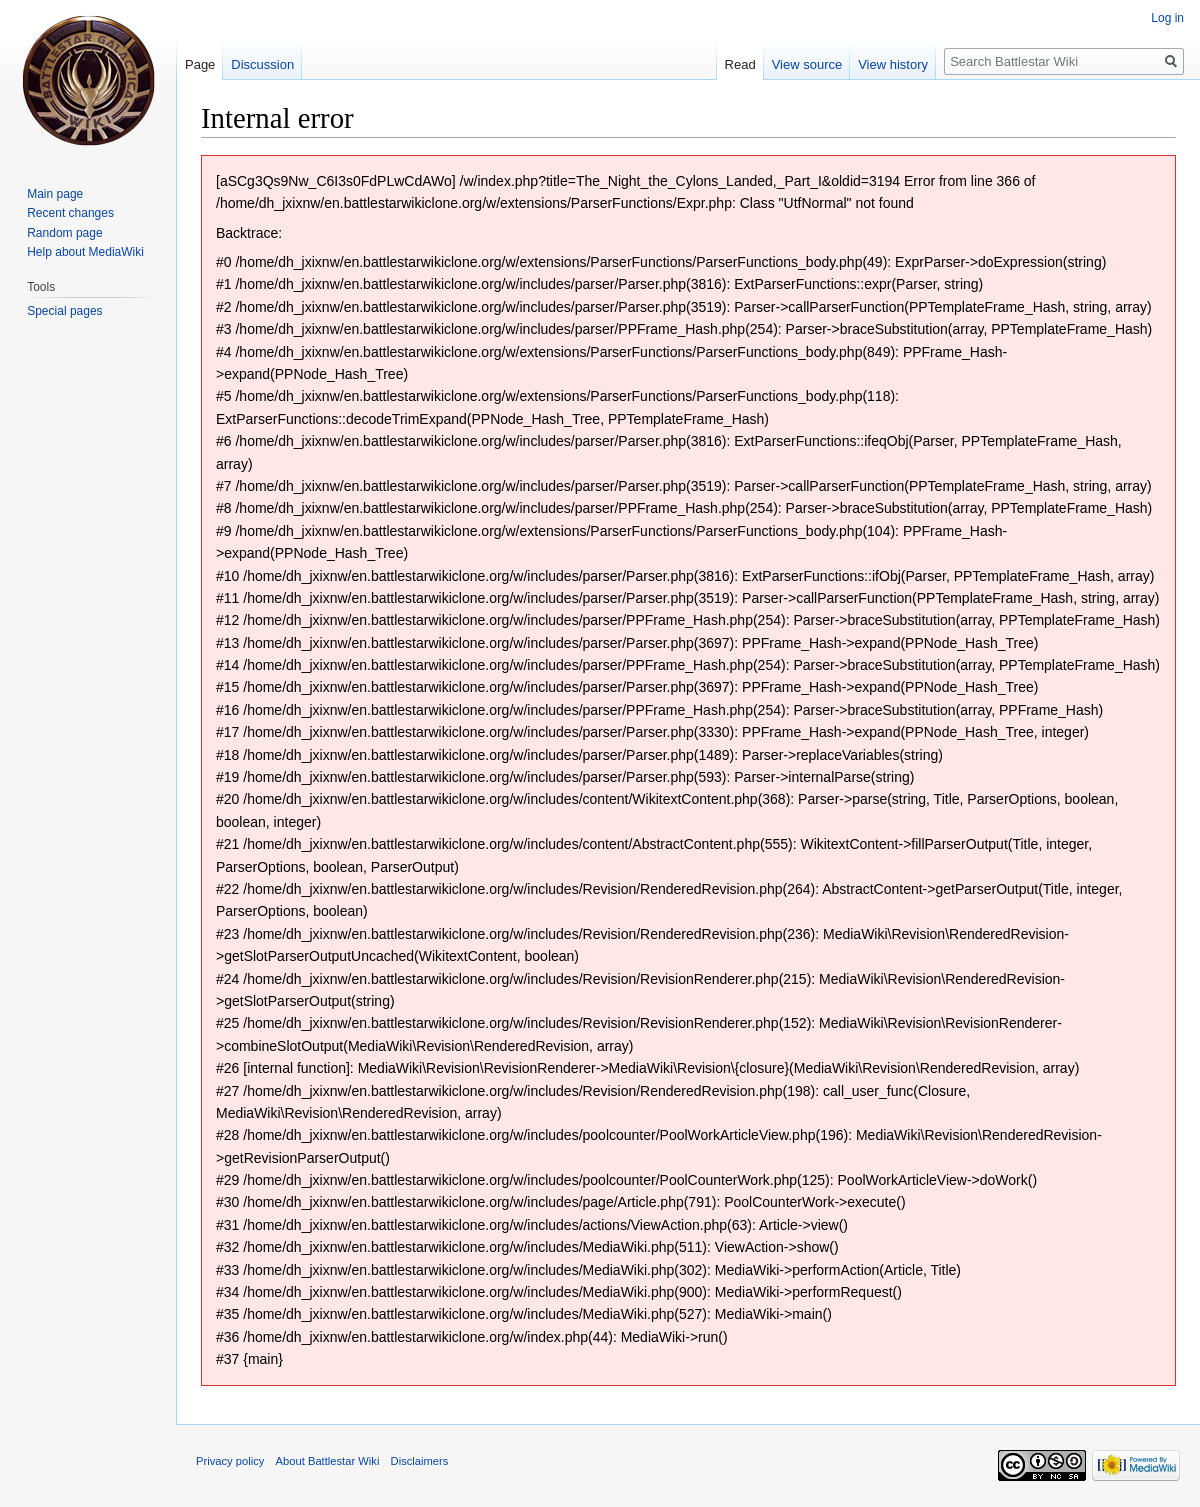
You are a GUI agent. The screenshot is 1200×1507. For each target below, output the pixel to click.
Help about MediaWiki (85, 252)
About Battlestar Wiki (328, 1461)
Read (740, 64)
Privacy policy (230, 1461)
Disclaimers (420, 1461)
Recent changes (70, 213)
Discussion (262, 64)
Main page (55, 194)
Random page (64, 233)
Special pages (64, 311)
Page (200, 64)
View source (807, 64)
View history (893, 64)
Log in (1167, 18)
